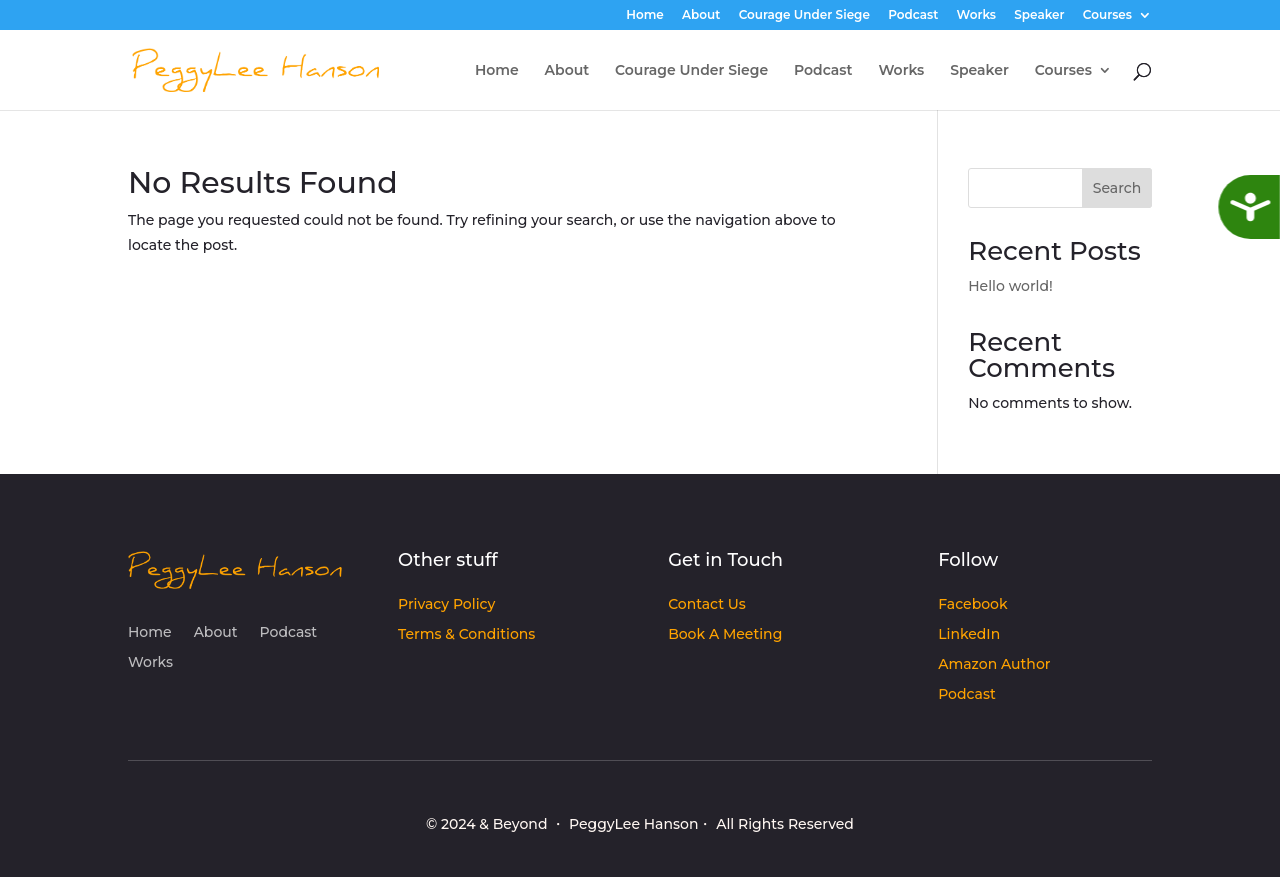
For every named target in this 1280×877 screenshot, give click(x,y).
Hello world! (1010, 286)
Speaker (1039, 15)
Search (1117, 188)
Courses (1107, 15)
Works (976, 15)
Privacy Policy (446, 605)
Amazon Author (994, 665)
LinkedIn (969, 635)
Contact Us (707, 605)
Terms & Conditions (466, 635)
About (701, 15)
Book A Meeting (725, 635)
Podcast (913, 15)
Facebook (972, 605)
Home (645, 15)
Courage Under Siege (804, 15)
